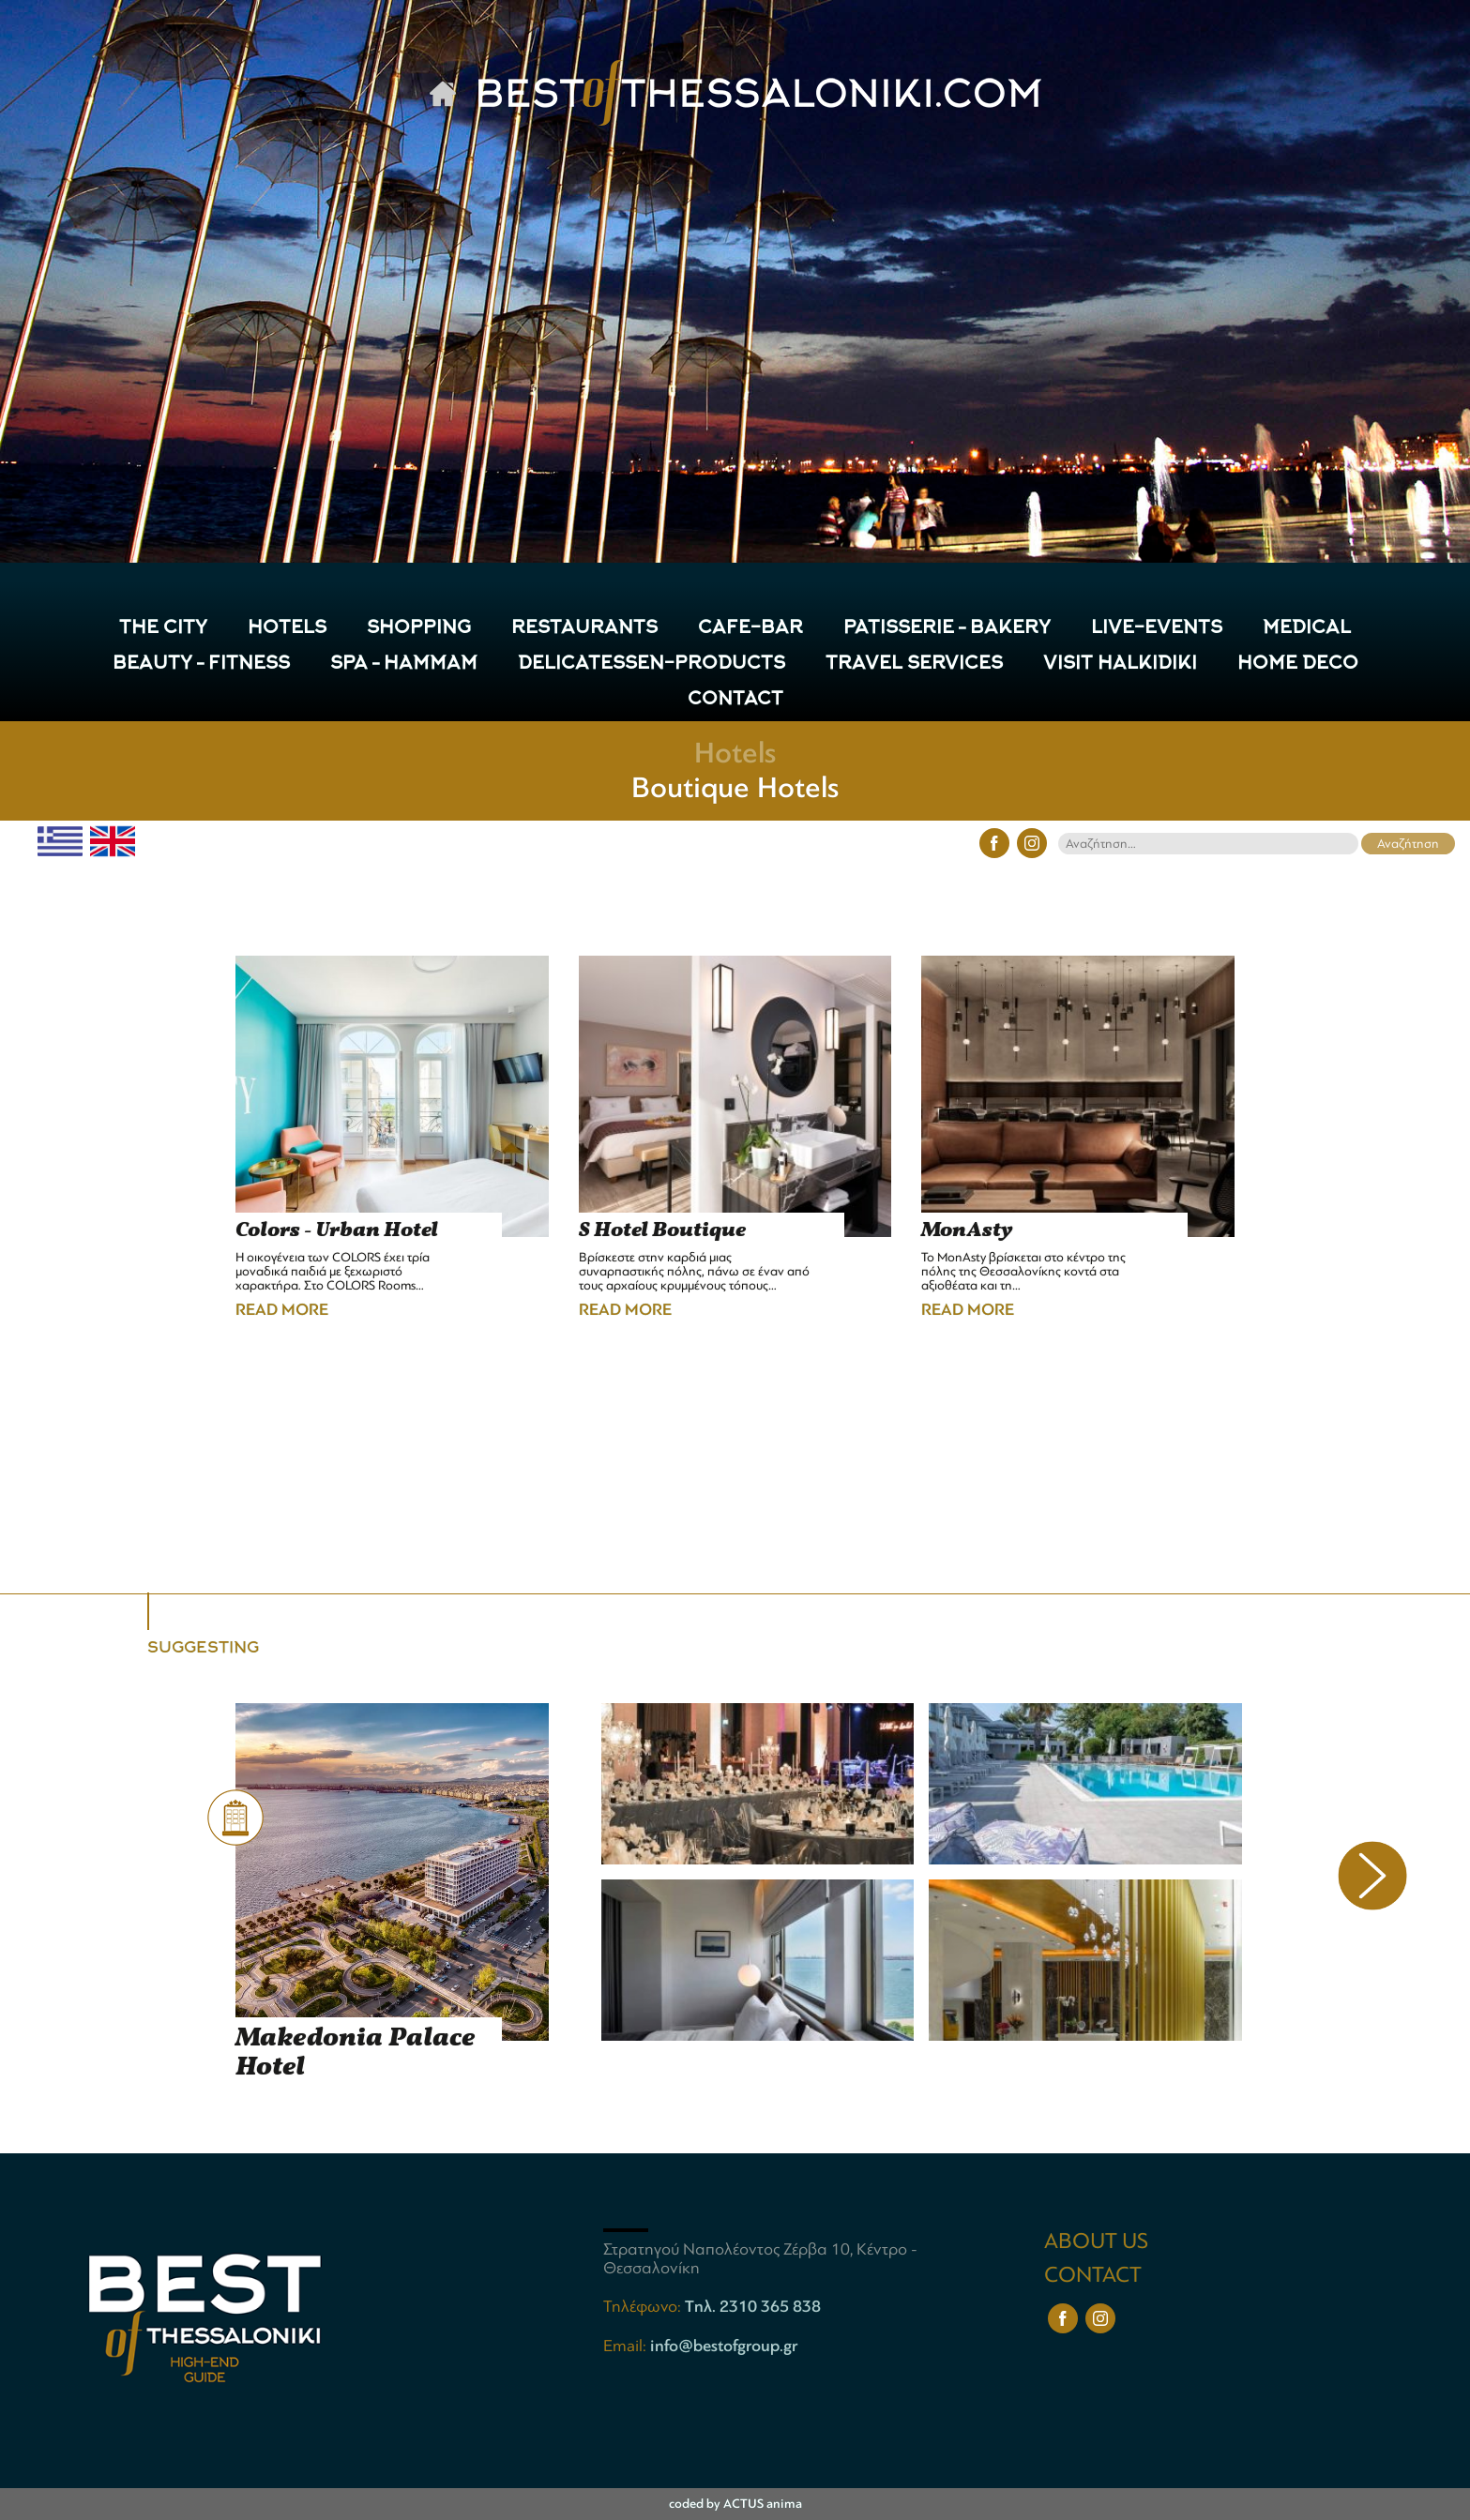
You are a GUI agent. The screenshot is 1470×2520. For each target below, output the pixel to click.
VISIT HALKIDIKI (1120, 664)
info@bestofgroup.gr (723, 2345)
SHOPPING (419, 629)
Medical (1307, 629)
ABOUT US (1096, 2241)
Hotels (735, 753)
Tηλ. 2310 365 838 (753, 2306)
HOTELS (287, 629)
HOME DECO (1297, 664)
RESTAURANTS (584, 629)
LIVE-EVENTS (1156, 629)
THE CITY (163, 629)
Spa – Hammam (403, 664)
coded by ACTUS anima (735, 2504)
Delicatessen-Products (651, 664)
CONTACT (735, 700)
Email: (626, 2345)
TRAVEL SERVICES (914, 664)
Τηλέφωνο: (644, 2306)
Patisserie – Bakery (947, 629)
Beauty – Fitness (201, 664)
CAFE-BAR (750, 629)
